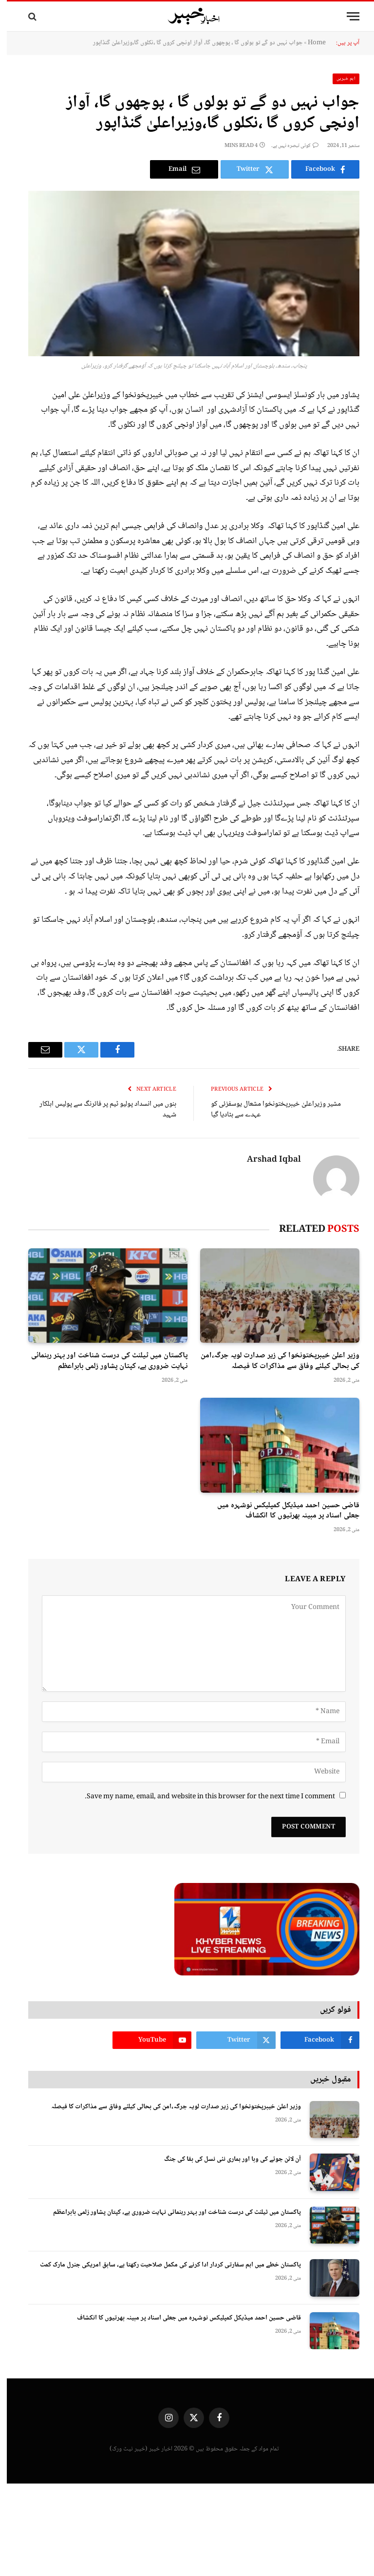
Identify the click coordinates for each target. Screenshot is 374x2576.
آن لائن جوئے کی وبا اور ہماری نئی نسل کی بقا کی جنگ (225, 2159)
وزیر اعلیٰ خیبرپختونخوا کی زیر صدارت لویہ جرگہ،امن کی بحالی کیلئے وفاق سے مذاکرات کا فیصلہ (273, 1361)
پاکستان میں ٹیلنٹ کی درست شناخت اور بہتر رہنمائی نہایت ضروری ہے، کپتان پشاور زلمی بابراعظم (102, 1361)
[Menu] (346, 16)
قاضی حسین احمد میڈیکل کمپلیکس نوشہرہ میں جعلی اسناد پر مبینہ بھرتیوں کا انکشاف (281, 1511)
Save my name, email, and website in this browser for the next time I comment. (203, 1797)
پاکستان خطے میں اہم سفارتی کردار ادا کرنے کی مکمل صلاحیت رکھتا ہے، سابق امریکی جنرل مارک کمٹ (163, 2265)
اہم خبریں (339, 78)
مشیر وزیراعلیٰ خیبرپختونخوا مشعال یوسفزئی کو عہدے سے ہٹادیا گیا (269, 1110)
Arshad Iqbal (267, 1160)
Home (310, 42)
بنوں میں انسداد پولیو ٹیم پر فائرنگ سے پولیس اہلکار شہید (101, 1110)
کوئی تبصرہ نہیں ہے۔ (288, 145)
